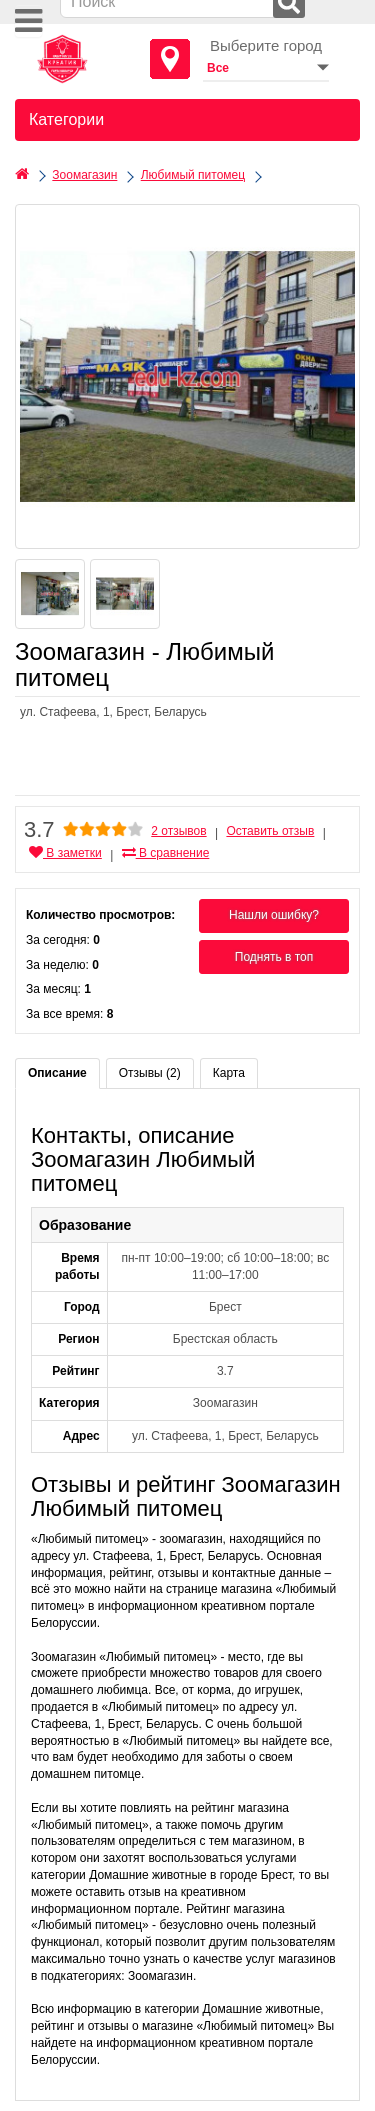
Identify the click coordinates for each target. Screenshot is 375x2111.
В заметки (65, 853)
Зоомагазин (84, 175)
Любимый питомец (193, 175)
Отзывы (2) (150, 1073)
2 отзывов (178, 831)
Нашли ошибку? (274, 915)
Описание (57, 1073)
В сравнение (166, 853)
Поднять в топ (274, 957)
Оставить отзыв (270, 831)
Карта (229, 1073)
